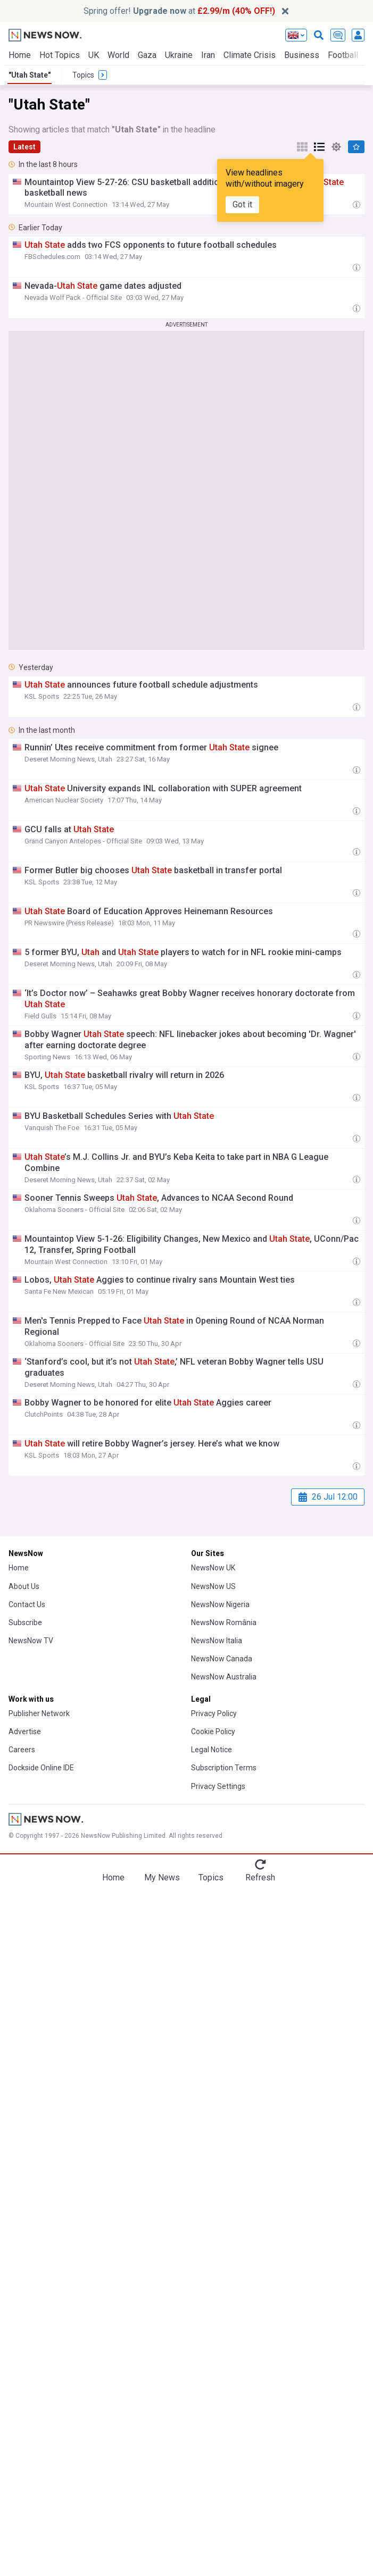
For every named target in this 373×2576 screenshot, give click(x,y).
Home (20, 55)
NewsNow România (223, 1622)
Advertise (25, 1731)
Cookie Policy (213, 1731)
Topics (210, 1877)
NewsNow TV (31, 1640)
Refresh (260, 1877)
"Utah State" (30, 75)
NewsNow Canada (221, 1658)
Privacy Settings (218, 1786)
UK (93, 55)
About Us (24, 1586)
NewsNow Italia (216, 1640)
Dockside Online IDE (41, 1767)
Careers (22, 1749)
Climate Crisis (249, 55)
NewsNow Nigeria (220, 1604)
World (118, 55)
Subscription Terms (223, 1767)
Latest (24, 147)
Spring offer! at (179, 11)
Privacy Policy (214, 1713)
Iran (208, 55)
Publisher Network (39, 1713)
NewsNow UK (213, 1567)
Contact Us (27, 1604)
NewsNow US (213, 1586)
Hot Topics (59, 55)
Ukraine (179, 55)
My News (162, 1877)
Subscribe (25, 1622)
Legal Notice (211, 1749)
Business (301, 55)
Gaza (147, 55)
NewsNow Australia (223, 1676)
